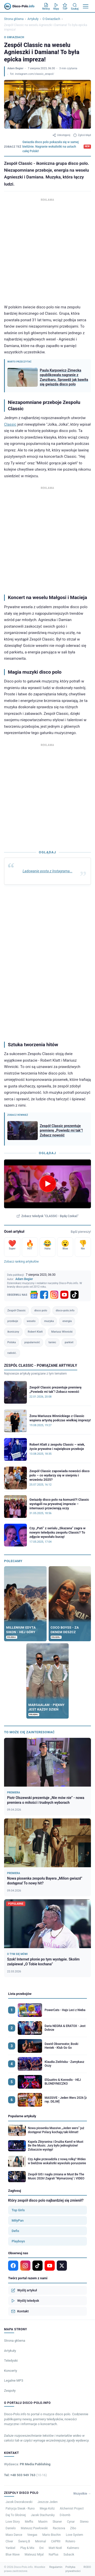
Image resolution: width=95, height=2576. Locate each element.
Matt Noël (55, 2548)
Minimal (40, 2541)
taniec (52, 1342)
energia (67, 1321)
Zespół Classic (16, 1310)
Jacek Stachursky (43, 2515)
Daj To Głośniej (16, 2515)
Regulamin (55, 2567)
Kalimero (73, 2548)
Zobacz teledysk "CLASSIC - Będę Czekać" (47, 1216)
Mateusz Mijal (34, 2554)
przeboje (12, 1321)
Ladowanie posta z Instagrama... (47, 871)
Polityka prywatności (73, 2569)
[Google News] (34, 1295)
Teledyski (11, 2360)
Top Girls (18, 2210)
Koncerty (10, 2371)
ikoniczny (13, 1331)
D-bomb (65, 2515)
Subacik (68, 2554)
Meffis (29, 2521)
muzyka (49, 1321)
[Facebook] (44, 1295)
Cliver (9, 2541)
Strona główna (14, 19)
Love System (74, 2535)
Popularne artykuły (22, 2116)
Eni (42, 2548)
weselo (31, 1321)
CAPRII (55, 2541)
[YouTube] (64, 1295)
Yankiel (10, 2548)
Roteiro (70, 2541)
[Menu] (85, 6)
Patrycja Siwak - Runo (20, 2508)
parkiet (69, 1342)
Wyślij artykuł (24, 2290)
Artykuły (33, 19)
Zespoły (10, 2390)
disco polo (40, 1310)
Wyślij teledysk (25, 2301)
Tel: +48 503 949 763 (25, 2475)
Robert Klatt (35, 1331)
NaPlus (53, 2554)
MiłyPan (18, 2220)
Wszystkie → (82, 2493)
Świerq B (24, 2541)
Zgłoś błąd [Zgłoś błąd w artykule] (82, 135)
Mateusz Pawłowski (34, 2528)
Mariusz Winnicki (61, 1331)
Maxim (42, 2521)
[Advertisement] (47, 250)
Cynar (71, 2521)
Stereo (84, 2521)
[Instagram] (54, 1295)
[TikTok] (74, 1295)
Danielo (11, 2528)
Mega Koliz (47, 2508)
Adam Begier (15, 68)
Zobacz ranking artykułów (21, 1261)
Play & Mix (27, 2548)
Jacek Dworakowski (19, 2502)
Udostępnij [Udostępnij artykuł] (61, 135)
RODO (87, 2567)
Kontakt (20, 2311)
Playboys (18, 2241)
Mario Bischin (51, 2535)
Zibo (73, 2528)
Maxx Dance (14, 2535)
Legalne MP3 (13, 2380)
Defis (15, 2231)
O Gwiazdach (51, 19)
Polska (11, 1342)
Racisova (59, 2528)
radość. (12, 1353)
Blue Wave (13, 2554)
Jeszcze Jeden (47, 2502)
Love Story (13, 2521)
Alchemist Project (72, 2508)
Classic (10, 424)
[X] (62, 2266)
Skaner (57, 2521)
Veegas (32, 2535)
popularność (32, 1342)
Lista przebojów (19, 1994)
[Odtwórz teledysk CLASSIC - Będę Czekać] (47, 1184)
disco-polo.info (65, 1310)
